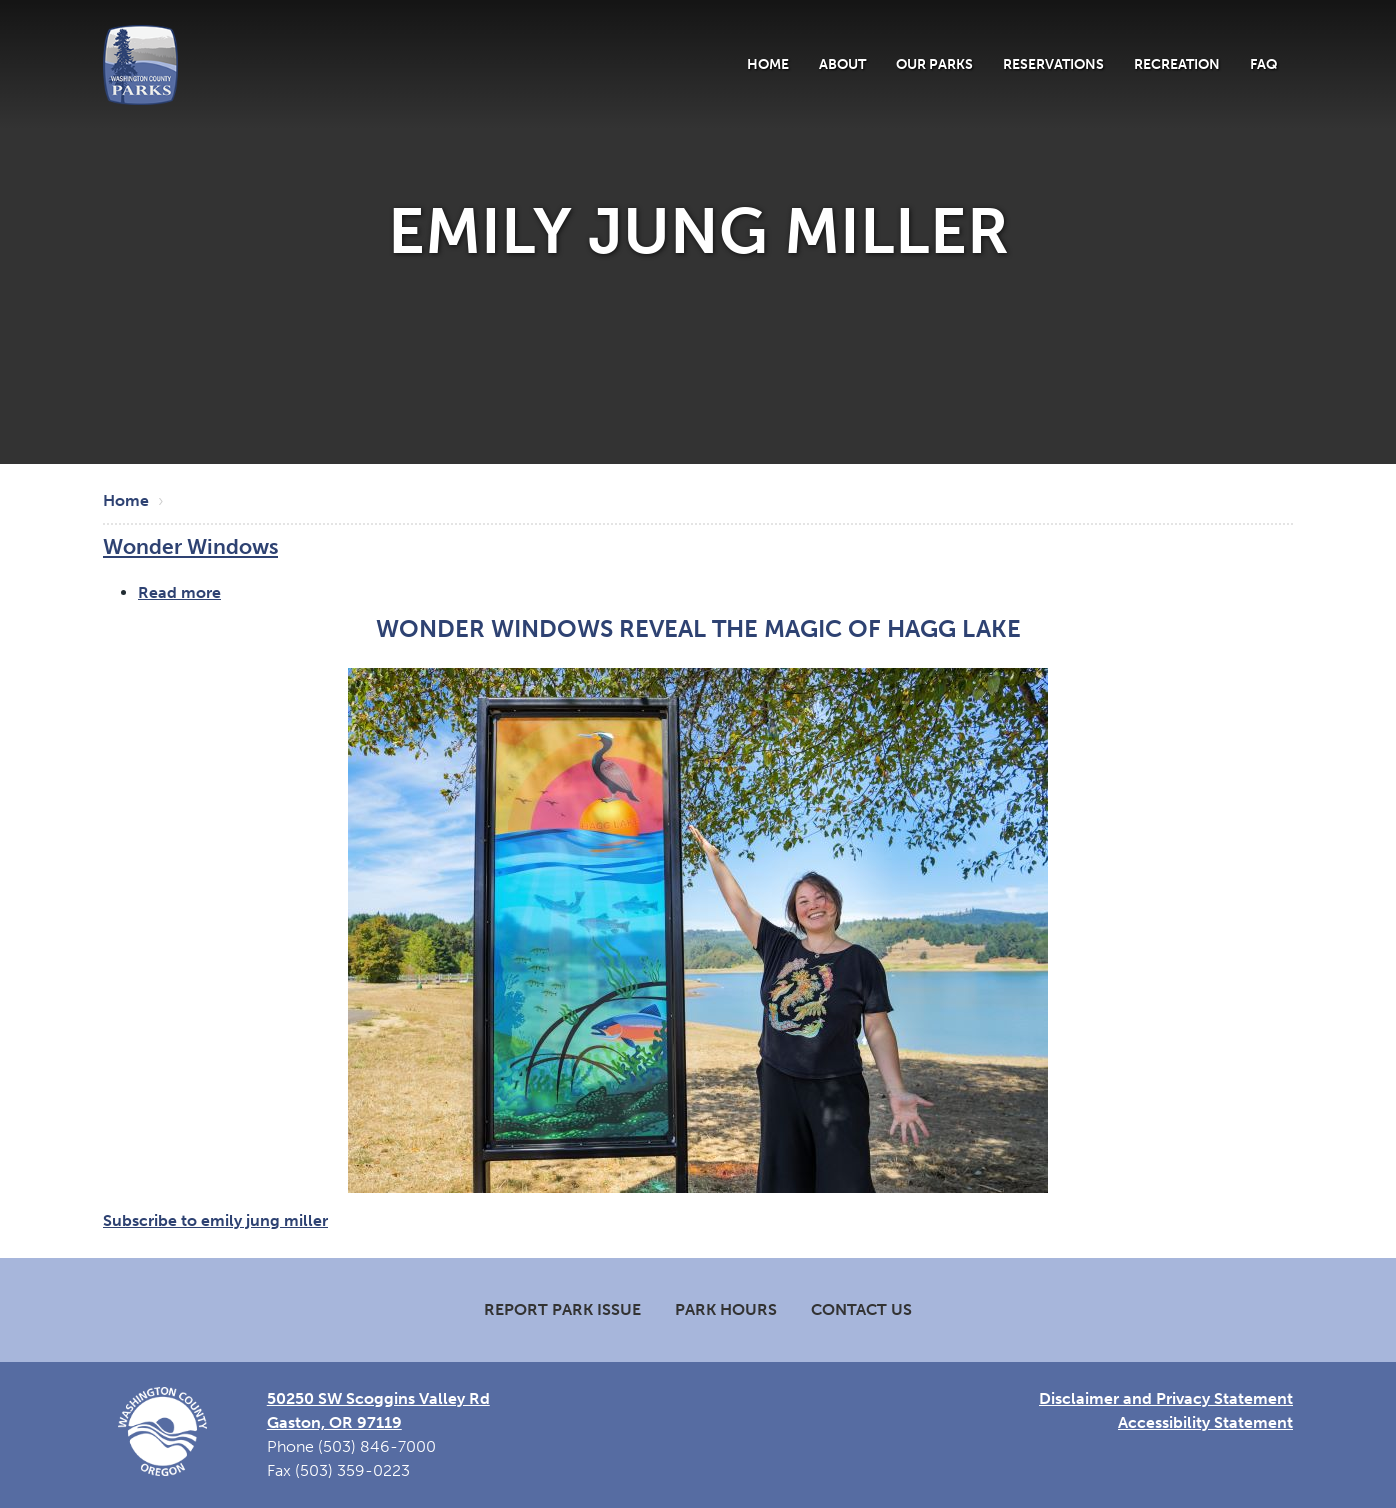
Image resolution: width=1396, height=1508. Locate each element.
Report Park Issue (562, 1309)
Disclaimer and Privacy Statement (1166, 1398)
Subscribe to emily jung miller (215, 1220)
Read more (179, 592)
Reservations (1053, 64)
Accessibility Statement (1205, 1422)
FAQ (1264, 64)
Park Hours (726, 1309)
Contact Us (861, 1309)
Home (768, 64)
